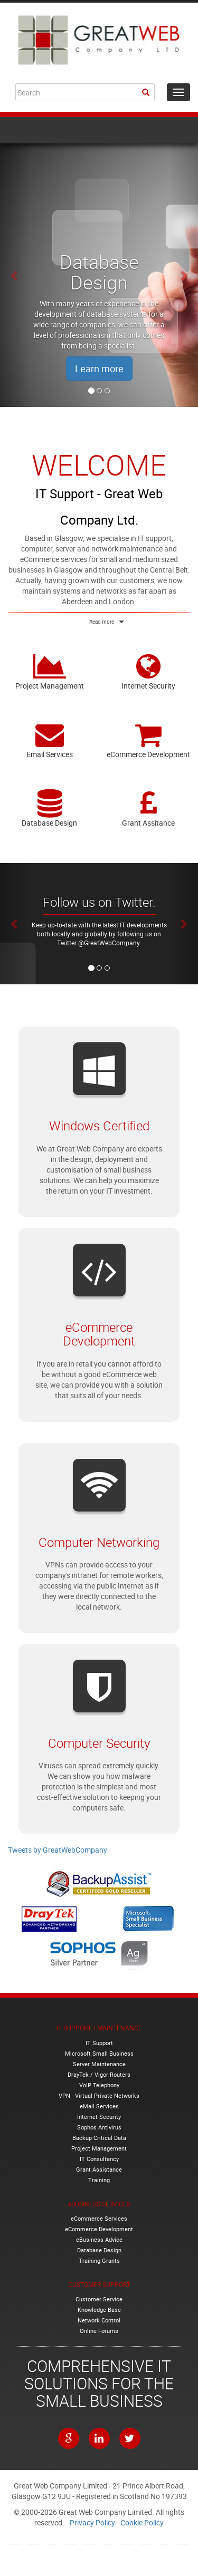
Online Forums (99, 2331)
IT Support (99, 2043)
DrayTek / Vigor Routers (99, 2074)
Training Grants (99, 2260)
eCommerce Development (149, 740)
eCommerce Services (99, 2218)
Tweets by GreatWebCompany (57, 1850)
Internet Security (149, 671)
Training (99, 2180)
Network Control (99, 2320)
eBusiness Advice (99, 2239)
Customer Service (99, 2299)
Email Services (49, 740)
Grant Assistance (99, 2169)
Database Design (49, 808)
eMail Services (99, 2106)
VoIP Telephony (99, 2085)
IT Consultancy (99, 2159)
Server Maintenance (99, 2064)
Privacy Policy (92, 2522)
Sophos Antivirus (99, 2127)
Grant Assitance (149, 808)
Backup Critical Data (99, 2138)
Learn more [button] (99, 368)
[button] (15, 275)
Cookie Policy (142, 2522)
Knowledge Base (99, 2309)
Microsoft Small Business (99, 2053)
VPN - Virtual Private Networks (99, 2095)
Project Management (49, 671)
